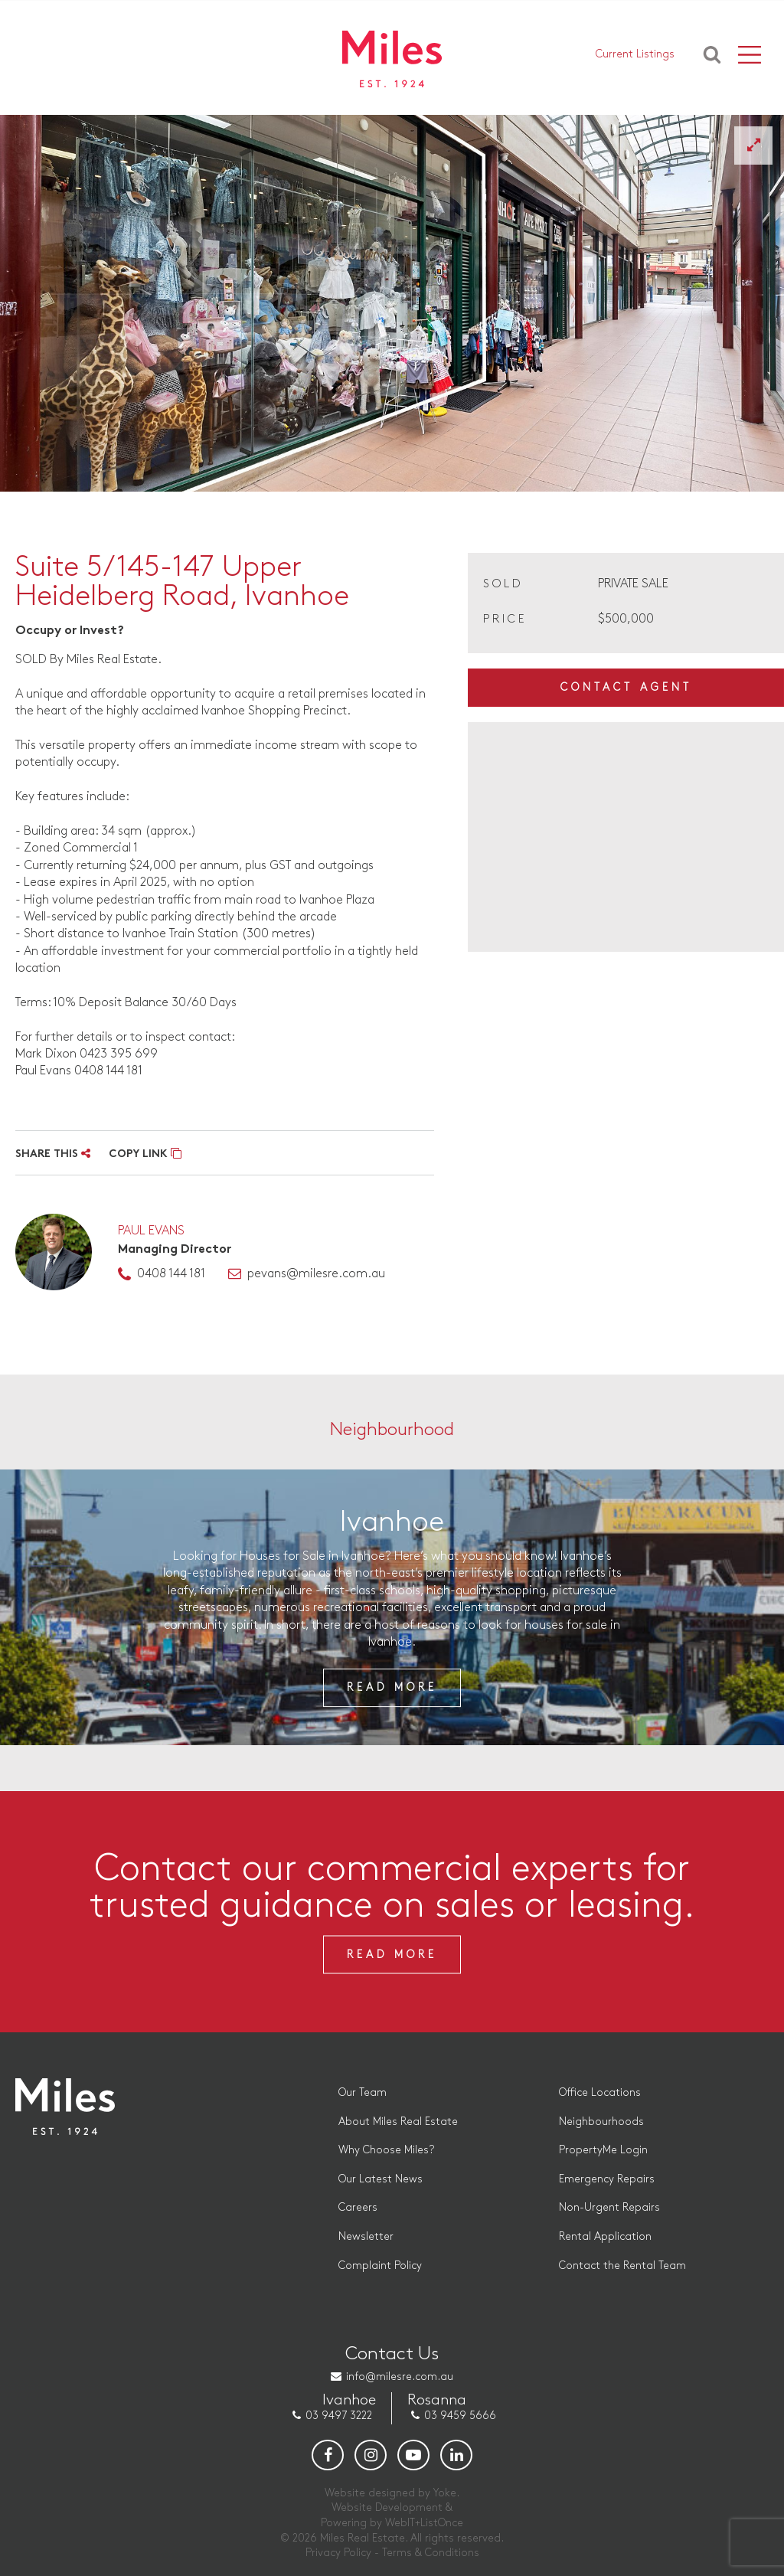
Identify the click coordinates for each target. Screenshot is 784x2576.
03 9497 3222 (338, 2416)
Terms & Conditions (430, 2553)
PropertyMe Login (603, 2150)
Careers (357, 2207)
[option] (392, 303)
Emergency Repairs (607, 2179)
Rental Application (605, 2236)
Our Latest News (380, 2179)
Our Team (362, 2092)
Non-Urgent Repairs (609, 2207)
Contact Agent (626, 687)
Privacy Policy (338, 2553)
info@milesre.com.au (399, 2376)
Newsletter (366, 2236)
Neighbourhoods (601, 2122)
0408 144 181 (171, 1274)
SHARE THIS (52, 1154)
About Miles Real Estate (398, 2122)
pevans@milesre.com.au (316, 1274)
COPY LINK (145, 1154)
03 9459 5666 (460, 2416)
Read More (392, 1687)
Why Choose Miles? (386, 2150)
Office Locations (600, 2092)
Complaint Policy (380, 2265)
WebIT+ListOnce (424, 2523)
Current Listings (635, 54)
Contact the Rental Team (622, 2265)
